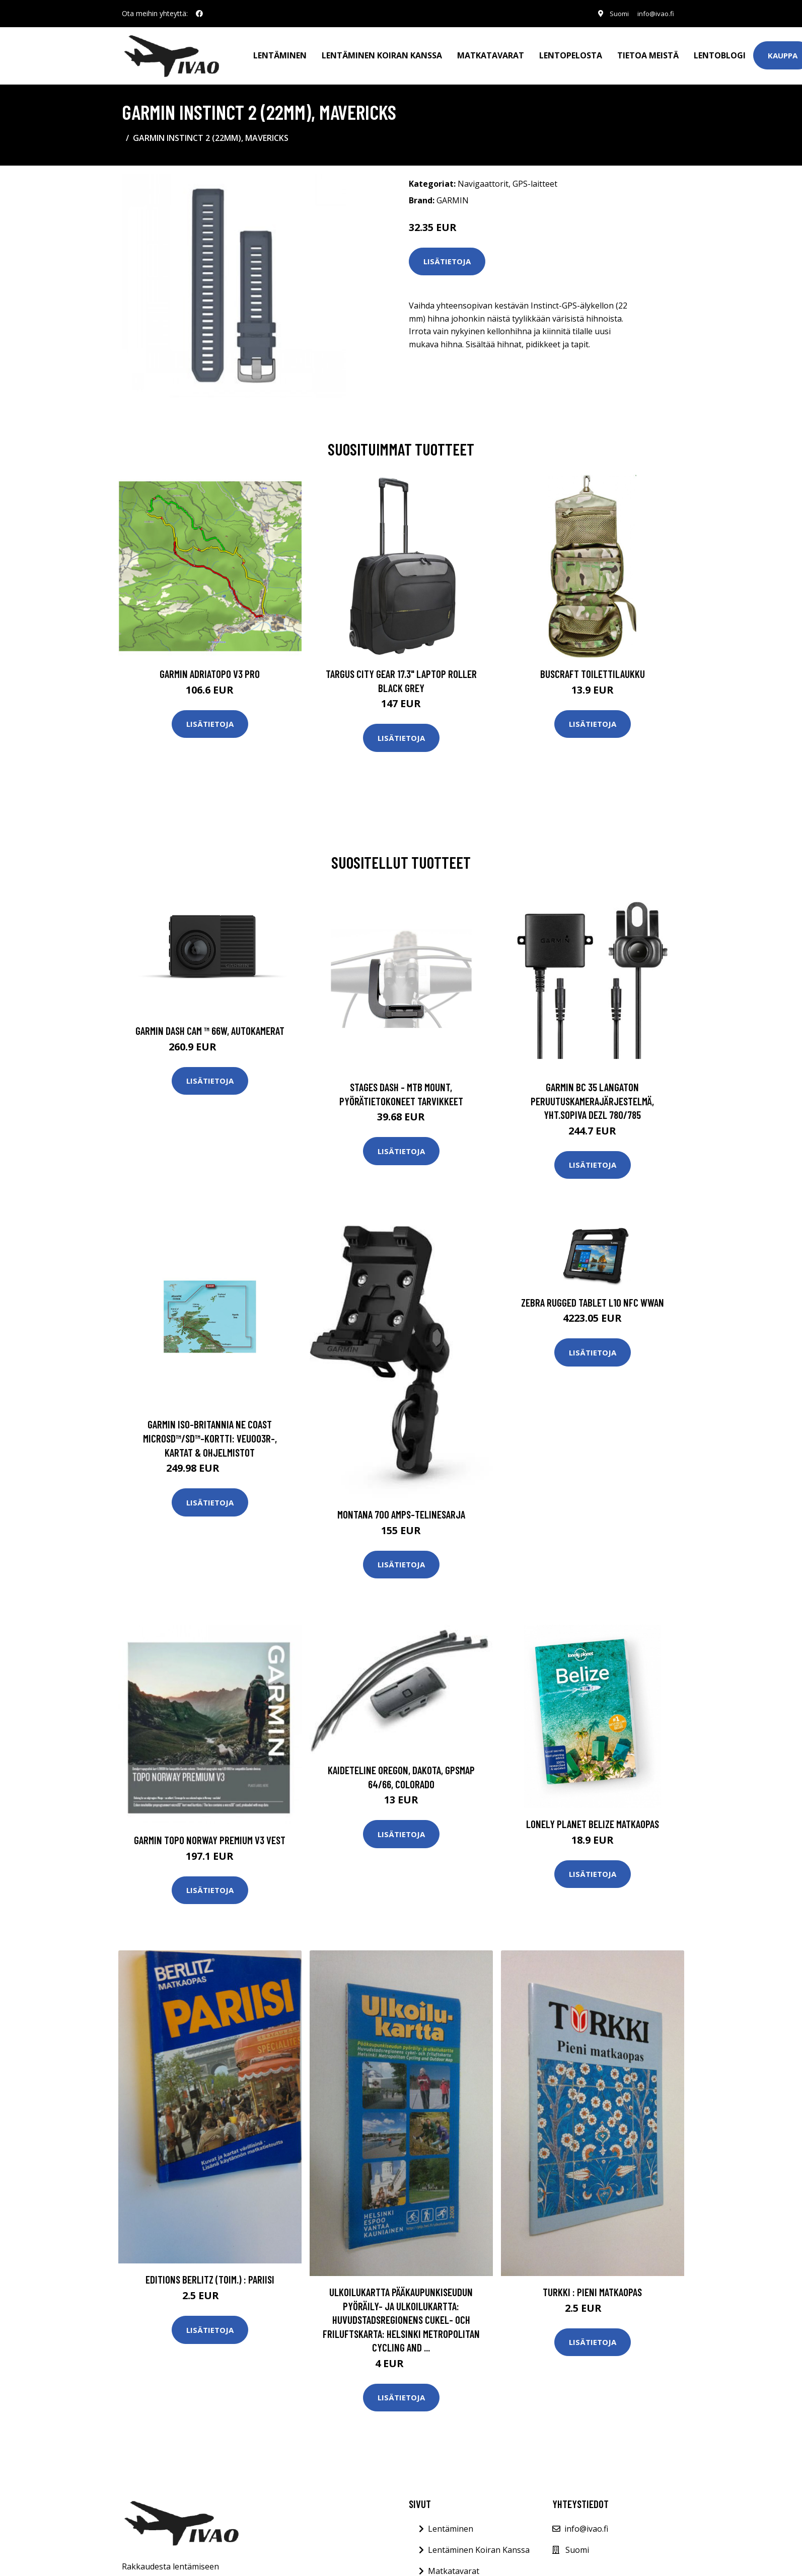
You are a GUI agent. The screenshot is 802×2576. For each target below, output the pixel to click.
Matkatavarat (490, 53)
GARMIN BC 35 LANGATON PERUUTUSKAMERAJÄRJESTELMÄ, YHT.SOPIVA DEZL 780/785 (592, 1097)
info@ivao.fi (653, 13)
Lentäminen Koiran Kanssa (479, 2545)
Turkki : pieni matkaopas (592, 2288)
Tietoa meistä (648, 53)
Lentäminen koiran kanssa (382, 53)
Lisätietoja (447, 257)
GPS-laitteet (535, 179)
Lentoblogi (720, 53)
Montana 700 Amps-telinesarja (401, 1510)
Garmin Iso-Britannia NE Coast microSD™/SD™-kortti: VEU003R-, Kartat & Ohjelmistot (210, 1434)
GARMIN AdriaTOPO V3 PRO (210, 669)
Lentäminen (280, 53)
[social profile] (199, 13)
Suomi (614, 13)
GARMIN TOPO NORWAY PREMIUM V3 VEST (209, 1836)
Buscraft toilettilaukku (592, 669)
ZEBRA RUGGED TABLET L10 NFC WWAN (592, 1298)
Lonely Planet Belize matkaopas (592, 1819)
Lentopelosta (570, 53)
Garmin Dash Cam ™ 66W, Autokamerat (209, 1026)
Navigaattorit (483, 179)
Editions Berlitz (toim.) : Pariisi (209, 2275)
